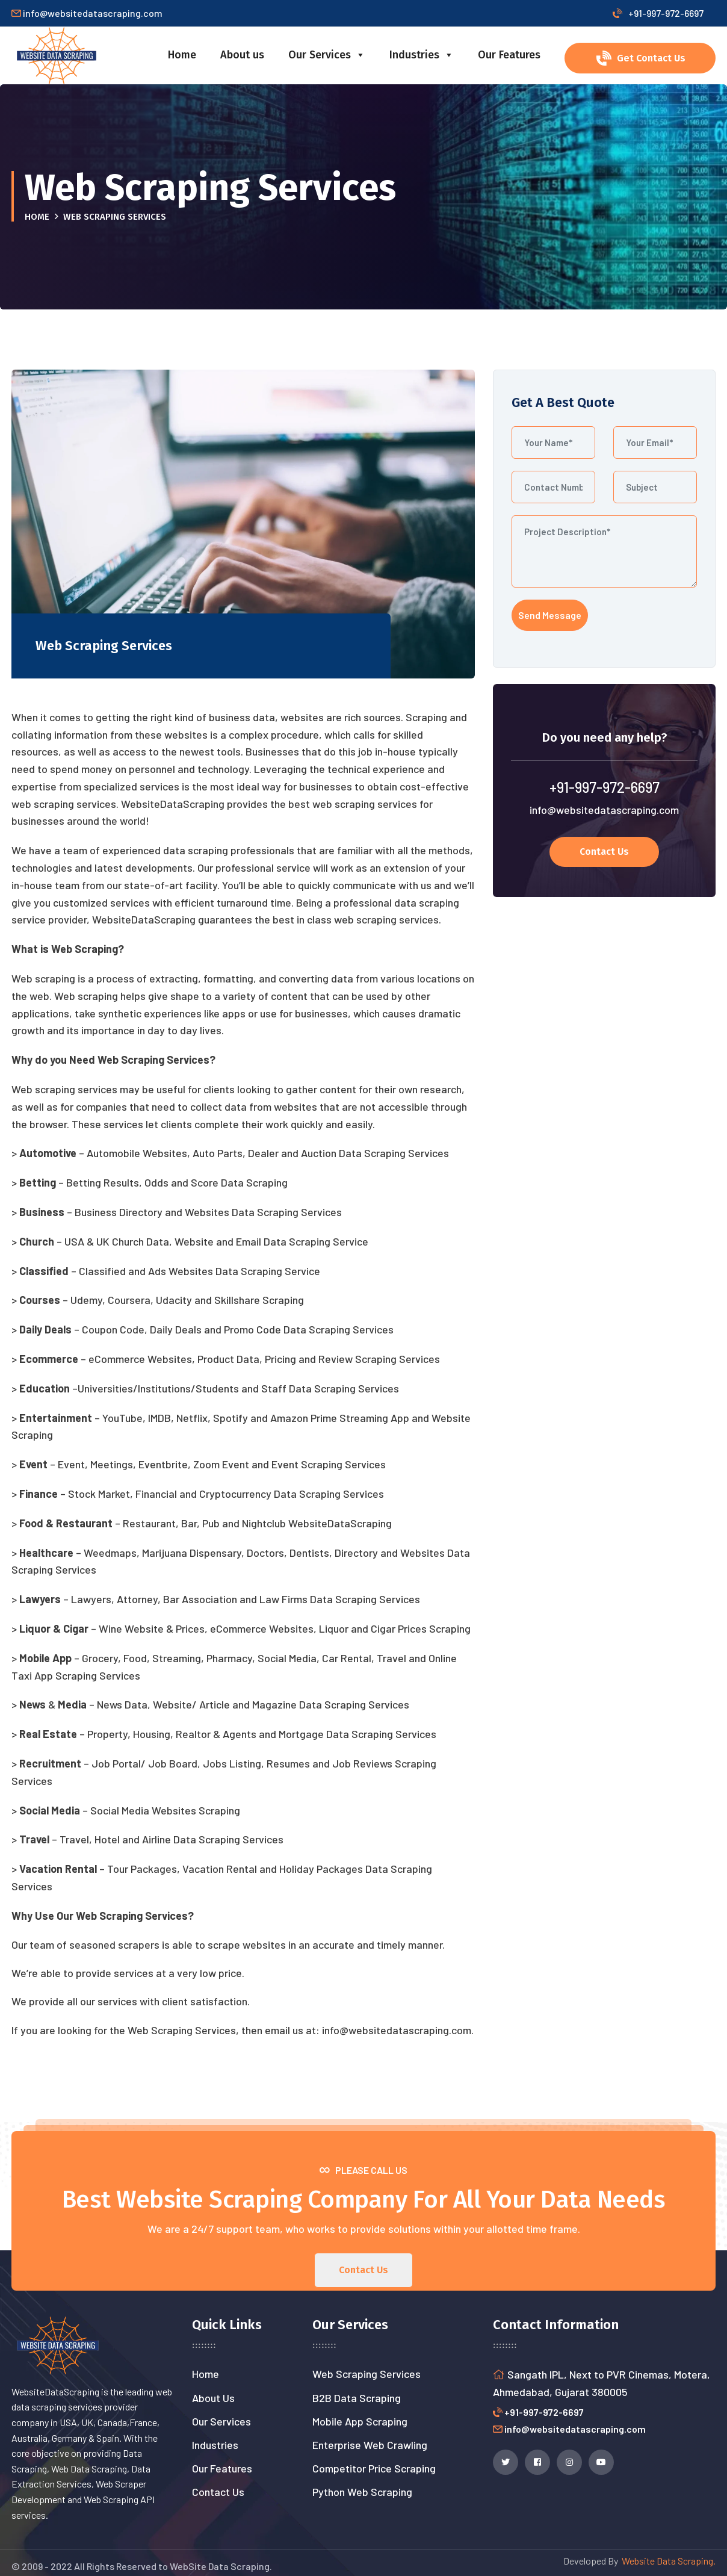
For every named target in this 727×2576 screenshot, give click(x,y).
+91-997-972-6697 (658, 13)
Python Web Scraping (362, 2491)
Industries (421, 54)
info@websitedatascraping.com (604, 809)
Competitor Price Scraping (374, 2468)
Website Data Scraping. (667, 2560)
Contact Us (218, 2491)
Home (182, 54)
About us (242, 54)
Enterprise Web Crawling (369, 2444)
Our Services (326, 54)
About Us (213, 2397)
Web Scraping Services (366, 2373)
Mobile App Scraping (359, 2421)
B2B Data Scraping (356, 2397)
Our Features (509, 54)
